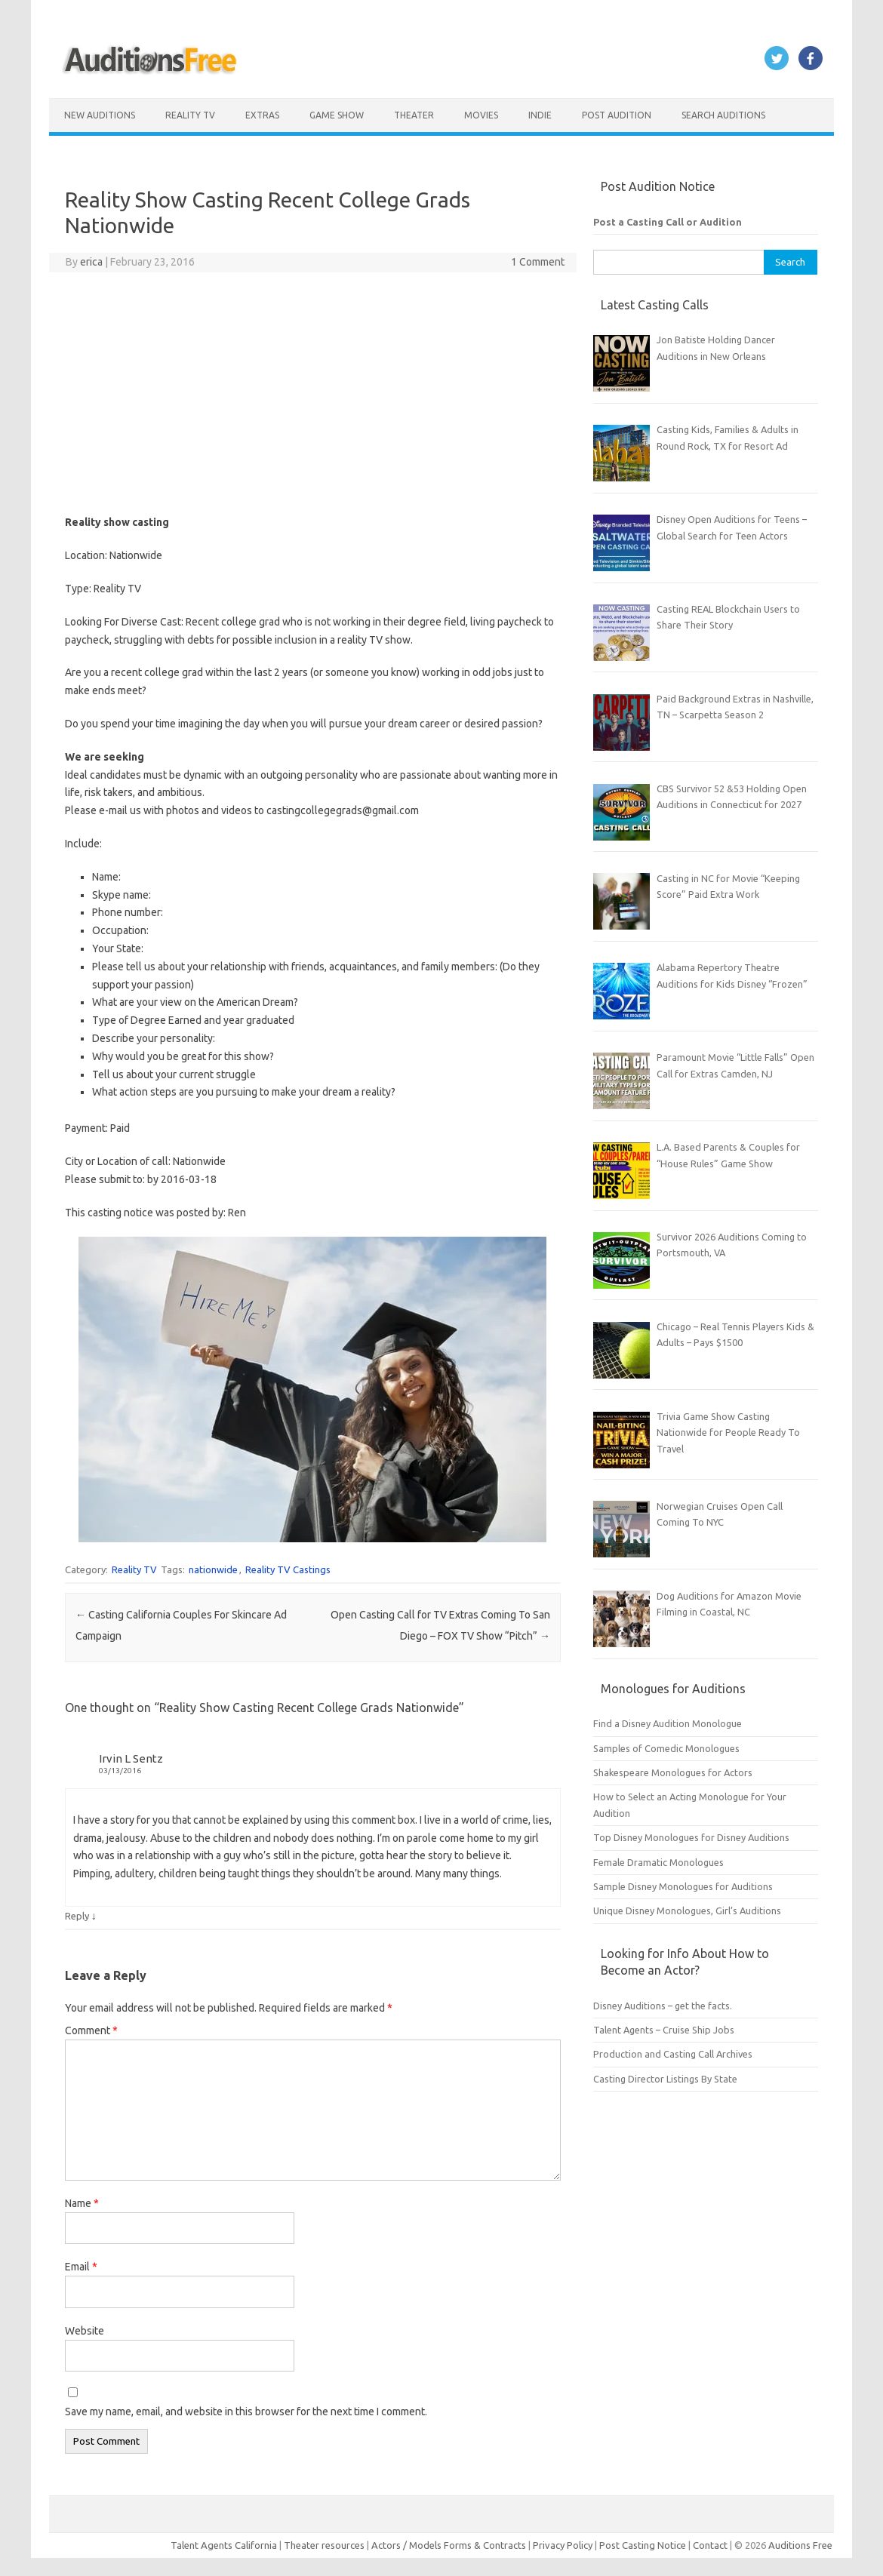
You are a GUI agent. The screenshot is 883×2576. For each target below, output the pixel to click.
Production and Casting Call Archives (672, 2054)
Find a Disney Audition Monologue (667, 1723)
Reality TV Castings (288, 1569)
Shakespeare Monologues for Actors (672, 1772)
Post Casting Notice (642, 2545)
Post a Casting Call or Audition (667, 222)
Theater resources (324, 2545)
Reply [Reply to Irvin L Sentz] (77, 1915)
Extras (262, 115)
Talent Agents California (224, 2545)
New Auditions (99, 115)
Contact (711, 2545)
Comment (91, 2030)
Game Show (336, 115)
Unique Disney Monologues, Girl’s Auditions (687, 1910)
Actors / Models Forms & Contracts (448, 2545)
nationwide (213, 1569)
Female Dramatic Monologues (658, 1862)
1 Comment (538, 262)
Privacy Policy (564, 2545)
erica (91, 262)
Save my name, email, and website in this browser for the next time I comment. (246, 2411)
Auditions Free (800, 2545)
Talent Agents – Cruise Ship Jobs (663, 2029)
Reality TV (190, 115)
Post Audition (616, 115)
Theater (414, 115)
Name (82, 2203)
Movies (481, 115)
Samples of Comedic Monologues (666, 1748)
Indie (540, 115)
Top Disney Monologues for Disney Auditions (691, 1837)
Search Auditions (723, 115)
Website (84, 2331)
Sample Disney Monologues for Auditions (683, 1886)
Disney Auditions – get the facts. (662, 2005)
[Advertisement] (313, 393)
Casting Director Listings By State (665, 2078)
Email (81, 2267)
